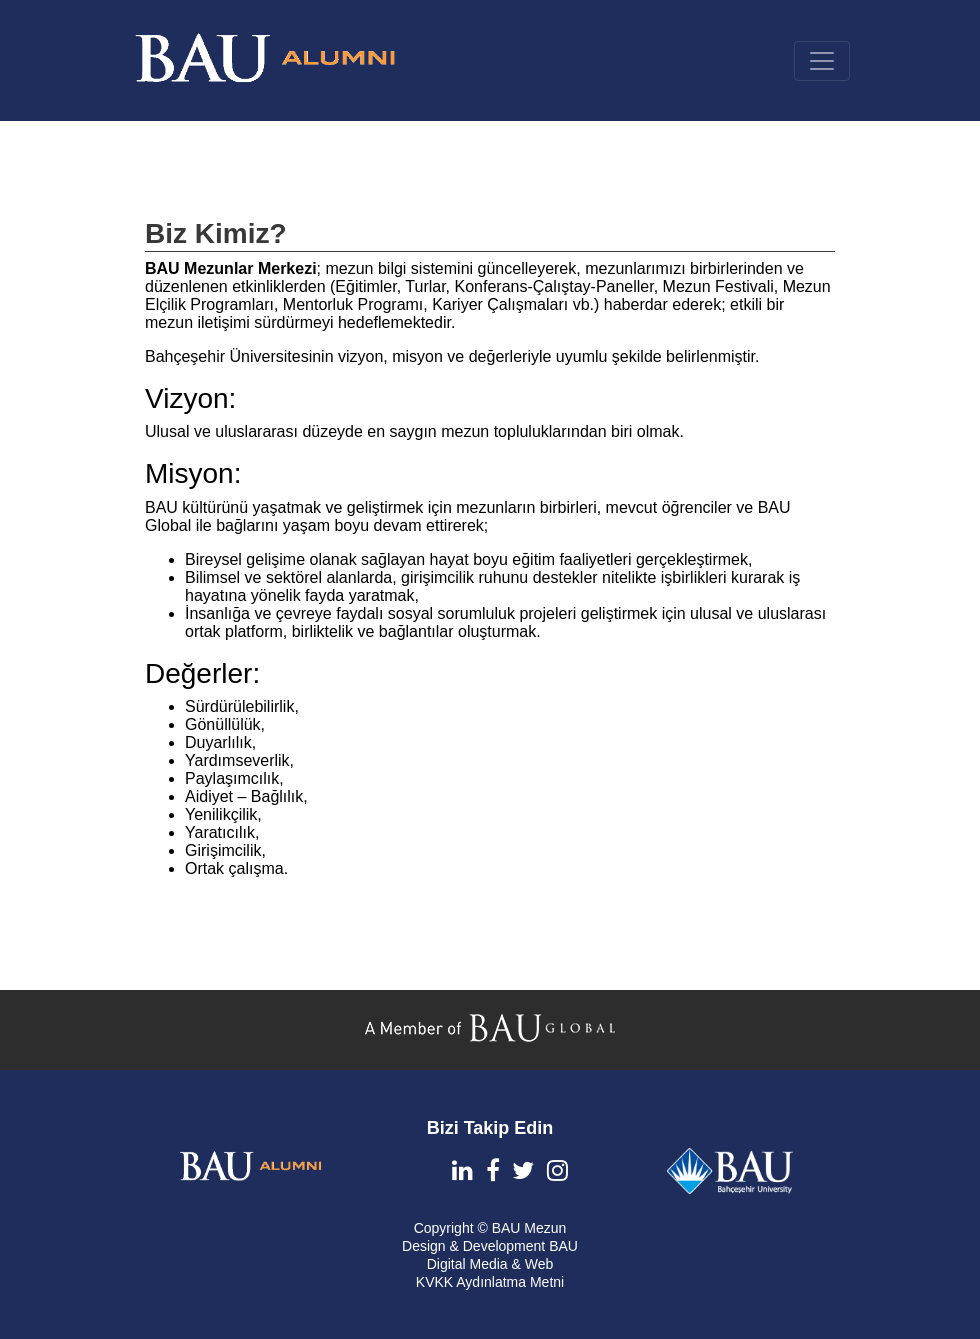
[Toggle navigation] (822, 61)
